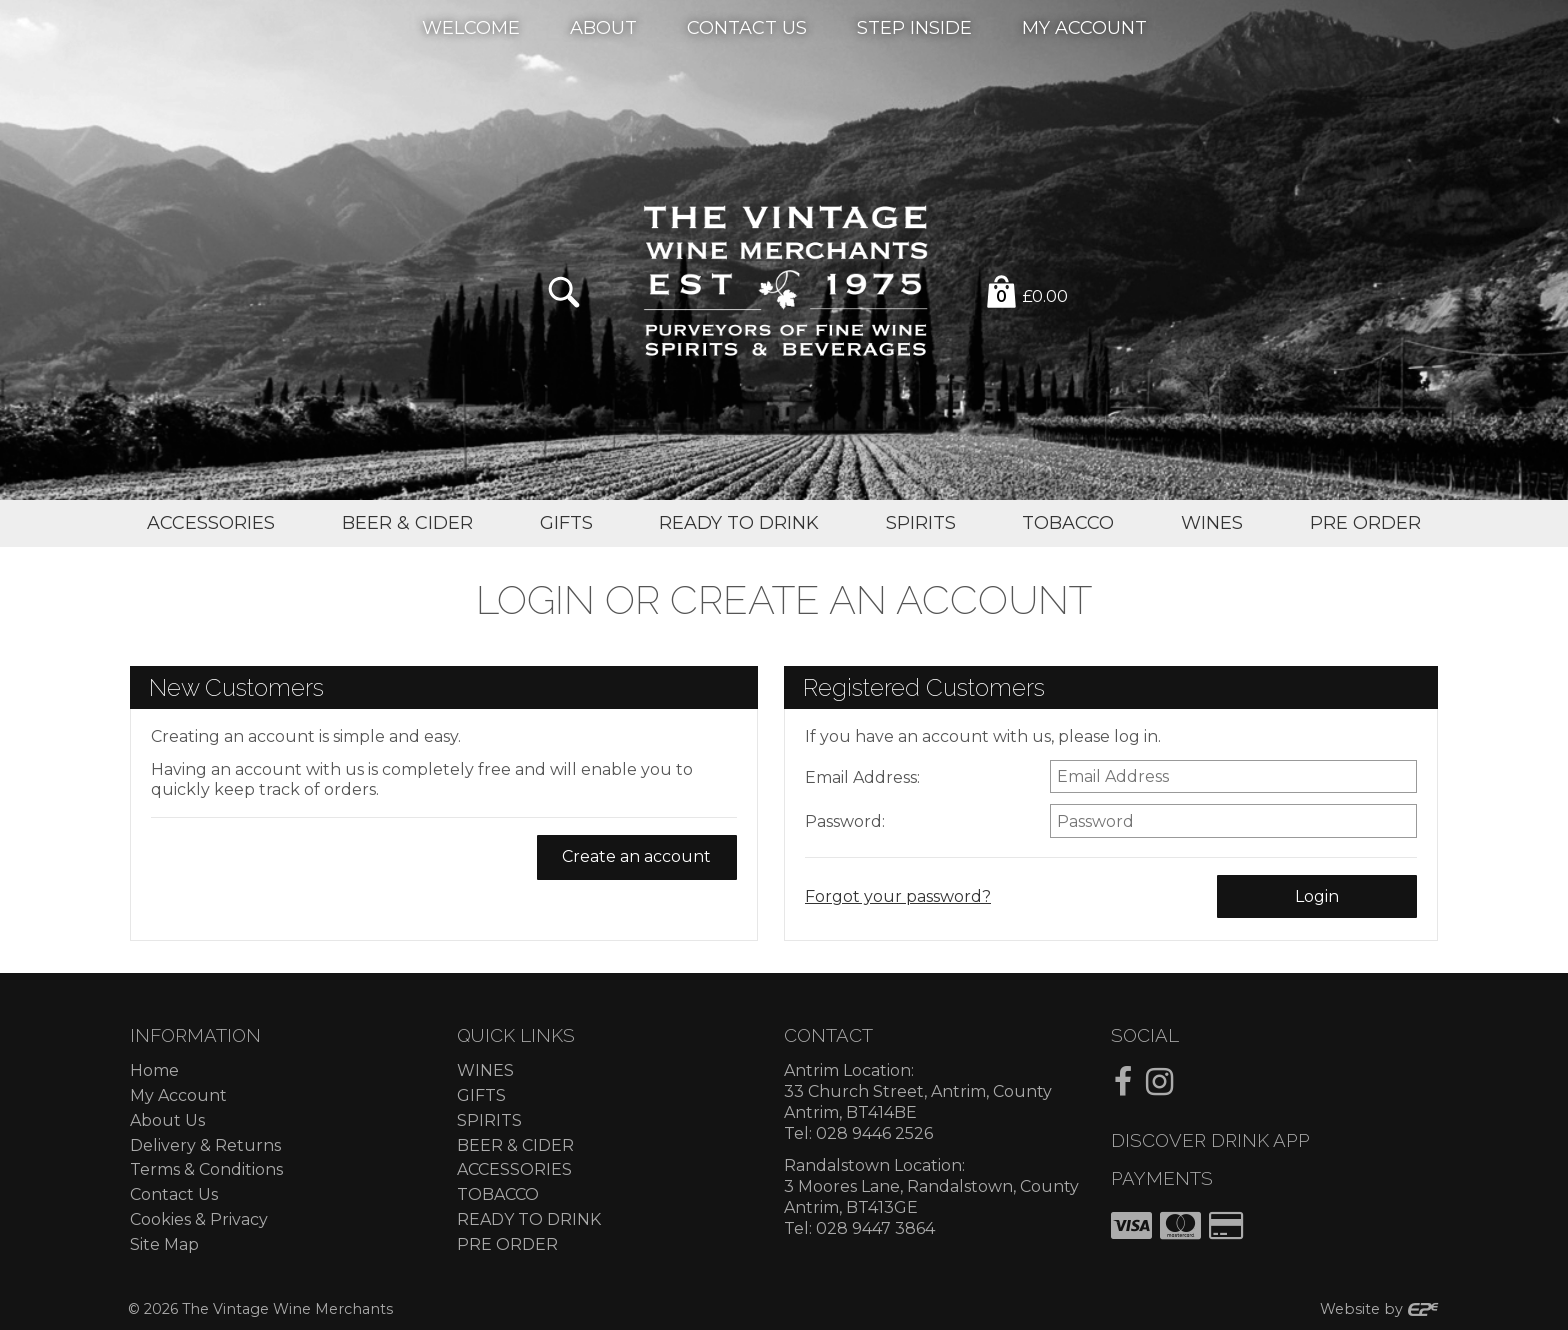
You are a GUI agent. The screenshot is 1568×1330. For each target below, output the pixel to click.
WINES (485, 1070)
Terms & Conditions (206, 1169)
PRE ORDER (507, 1244)
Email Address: (862, 777)
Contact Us (747, 27)
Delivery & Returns (205, 1145)
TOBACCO (498, 1194)
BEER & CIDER (515, 1145)
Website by (1380, 1309)
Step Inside (914, 27)
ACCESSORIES (514, 1169)
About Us (167, 1120)
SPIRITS (489, 1120)
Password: (845, 821)
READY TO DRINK (529, 1219)
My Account (1084, 27)
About (603, 27)
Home (154, 1070)
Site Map (164, 1244)
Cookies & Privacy (199, 1219)
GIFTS (481, 1095)
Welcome (471, 27)
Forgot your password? (898, 896)
